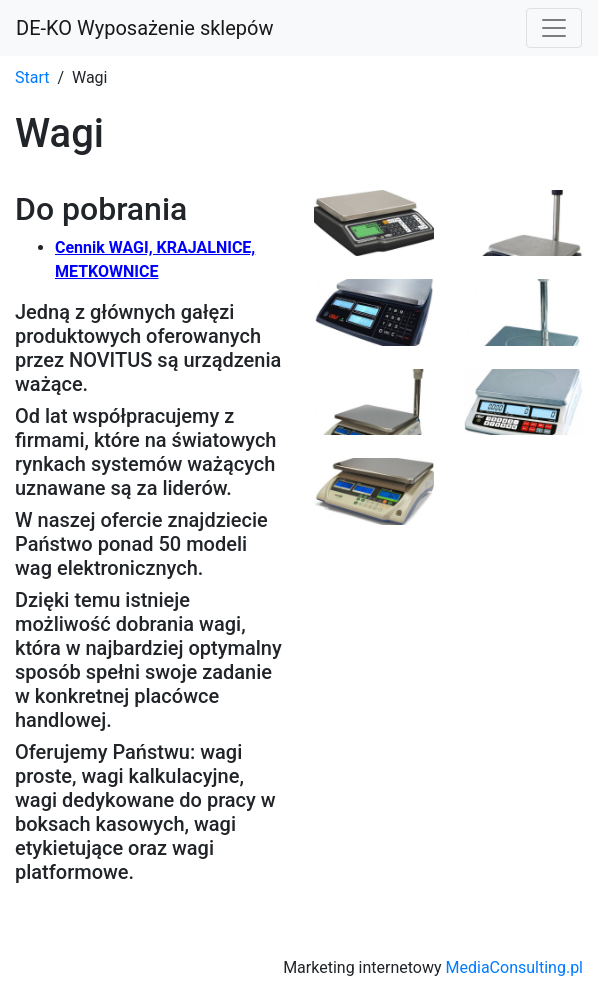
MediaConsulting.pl (514, 967)
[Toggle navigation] (554, 28)
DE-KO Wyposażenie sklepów (144, 28)
